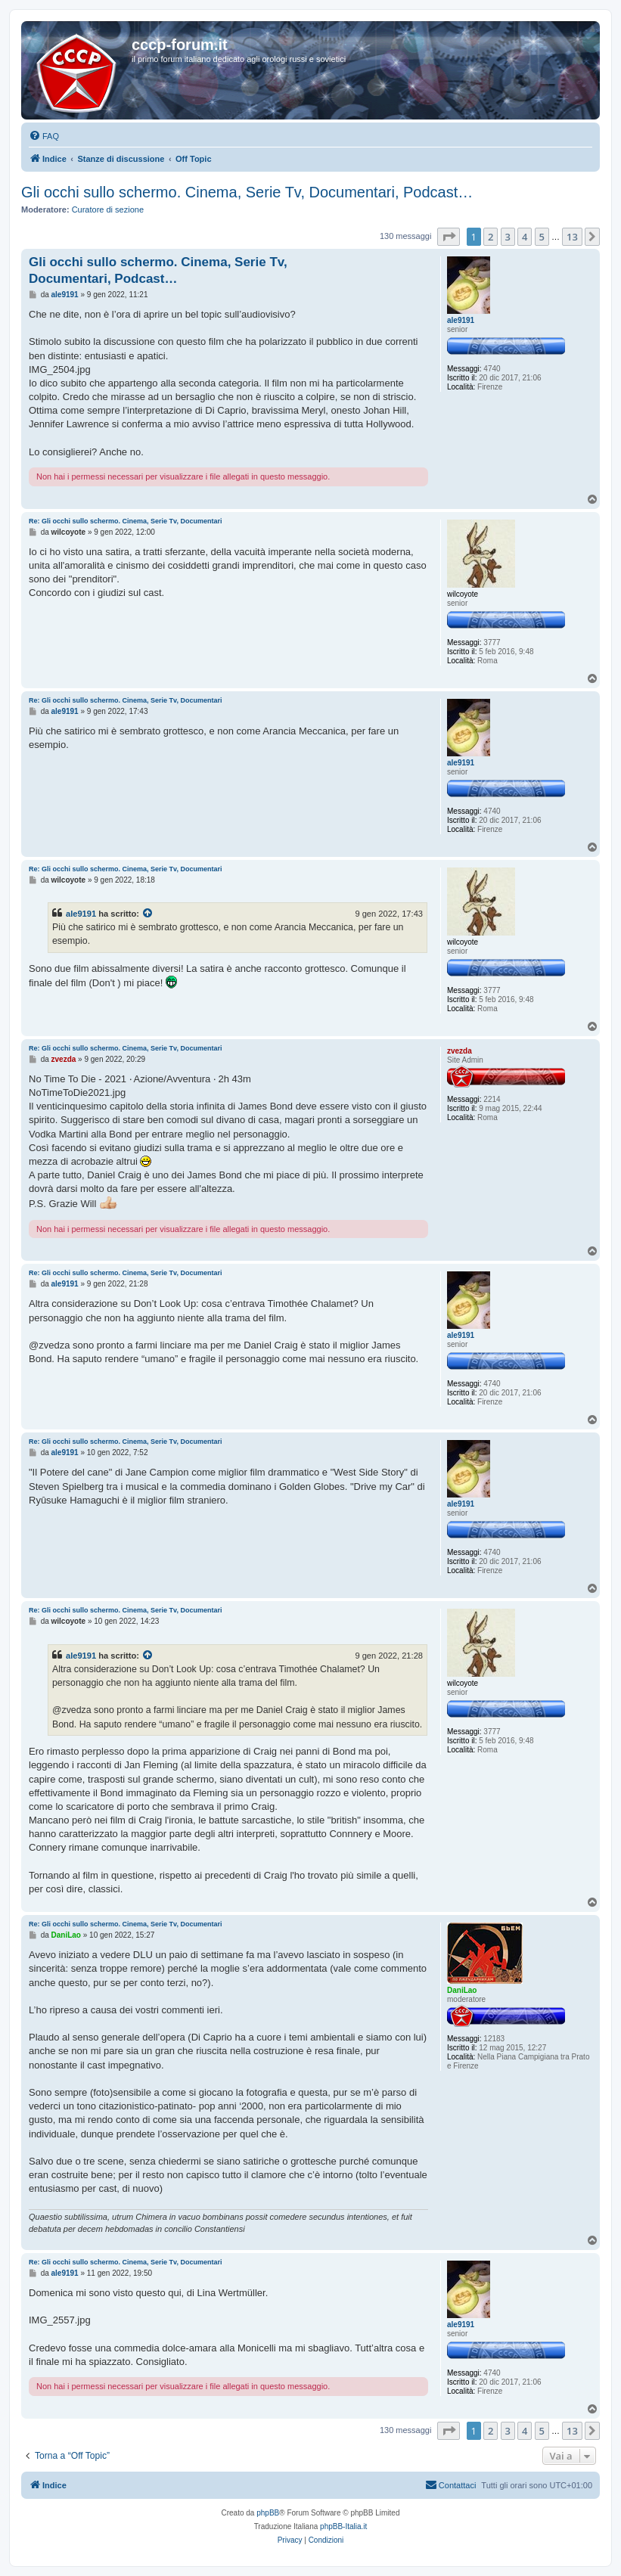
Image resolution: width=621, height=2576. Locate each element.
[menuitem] (44, 136)
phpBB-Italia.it (343, 2526)
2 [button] (490, 237)
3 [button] (508, 237)
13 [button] (572, 237)
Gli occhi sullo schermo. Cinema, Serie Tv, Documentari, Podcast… (247, 192)
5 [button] (542, 237)
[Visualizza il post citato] (148, 913)
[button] (448, 237)
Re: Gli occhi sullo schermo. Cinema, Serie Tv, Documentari (125, 521)
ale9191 (81, 913)
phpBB (267, 2513)
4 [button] (524, 237)
